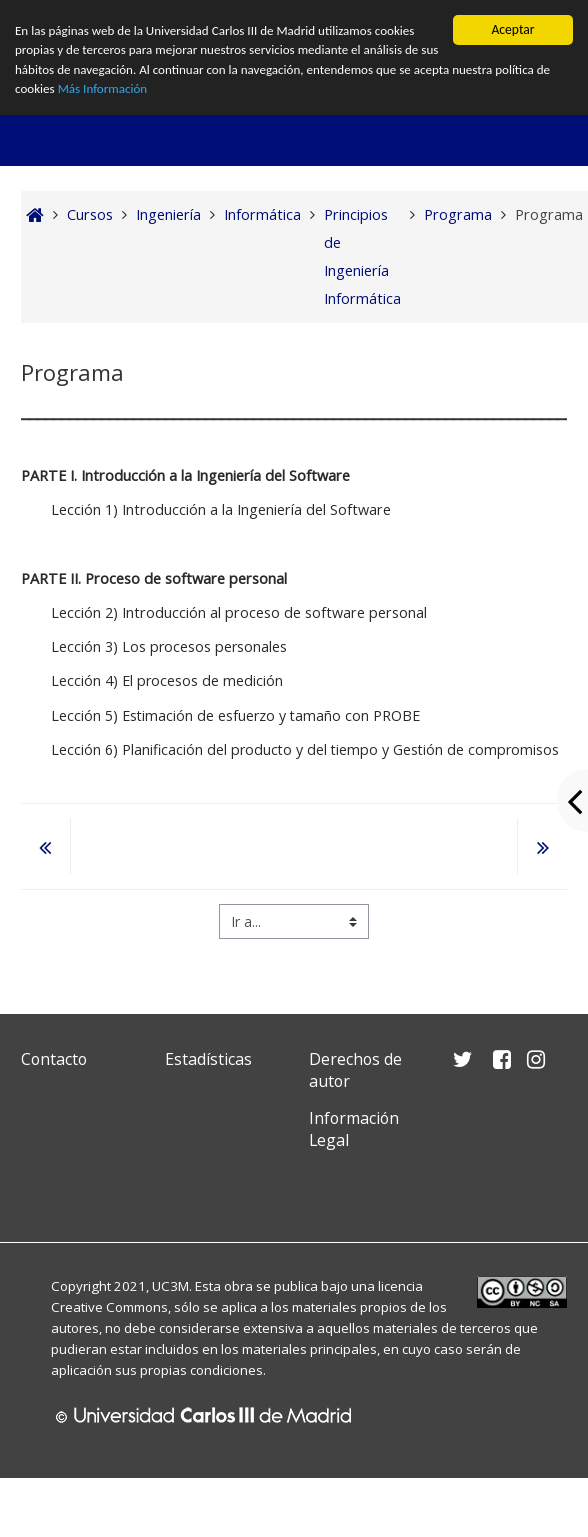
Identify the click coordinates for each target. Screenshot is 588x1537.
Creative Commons (109, 1307)
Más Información (166, 92)
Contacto (54, 1059)
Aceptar (512, 29)
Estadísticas (208, 1059)
